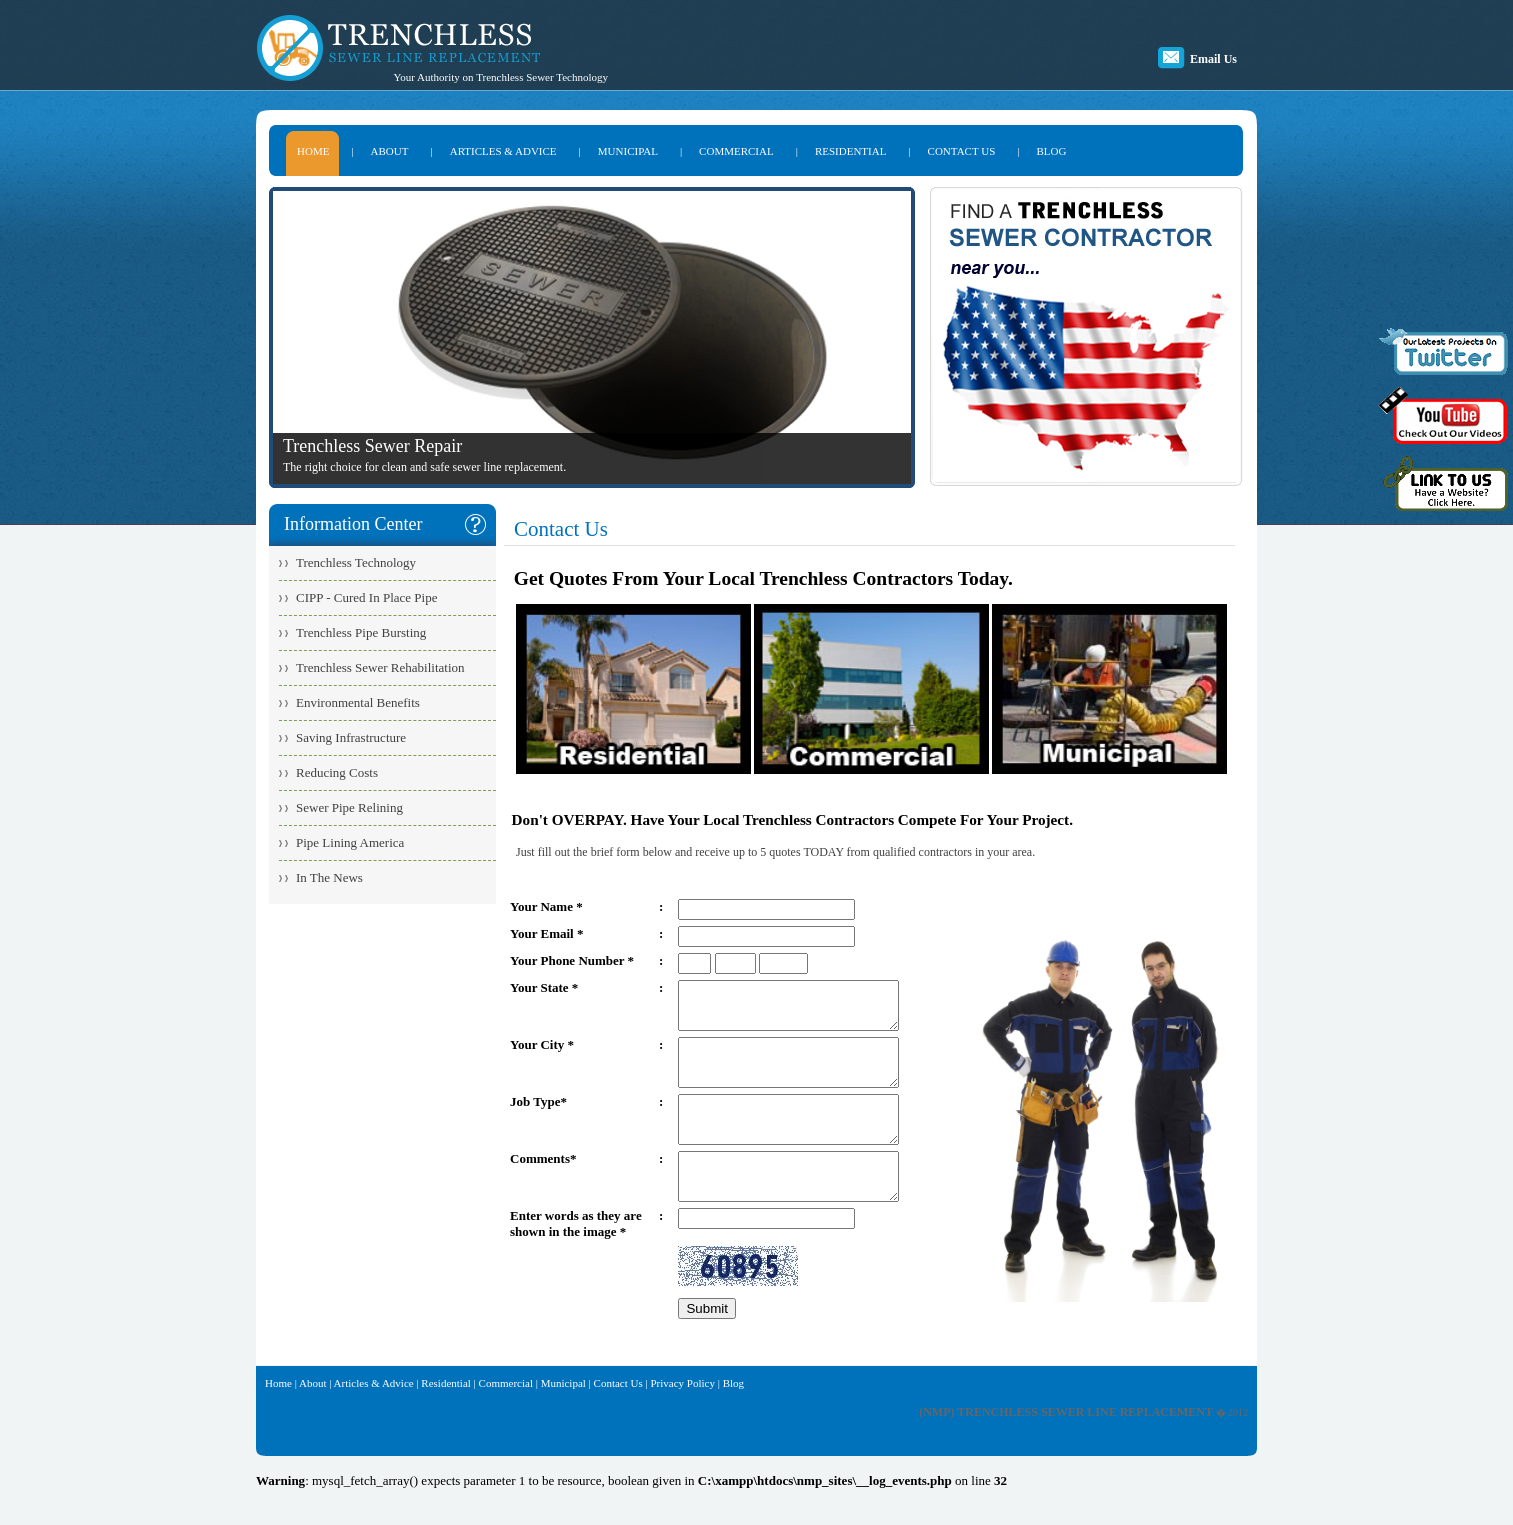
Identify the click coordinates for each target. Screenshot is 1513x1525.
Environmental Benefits (358, 702)
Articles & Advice (374, 1419)
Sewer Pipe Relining (349, 807)
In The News (329, 877)
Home (278, 1419)
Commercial (506, 1419)
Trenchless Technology (356, 562)
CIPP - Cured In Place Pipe (366, 597)
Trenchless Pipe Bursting (361, 632)
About (313, 1419)
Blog (733, 1419)
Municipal (563, 1419)
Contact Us (618, 1419)
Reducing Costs (337, 772)
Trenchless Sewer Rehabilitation (380, 667)
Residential (446, 1419)
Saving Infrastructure (351, 737)
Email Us (1213, 59)
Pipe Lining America (350, 842)
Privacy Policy (682, 1419)
